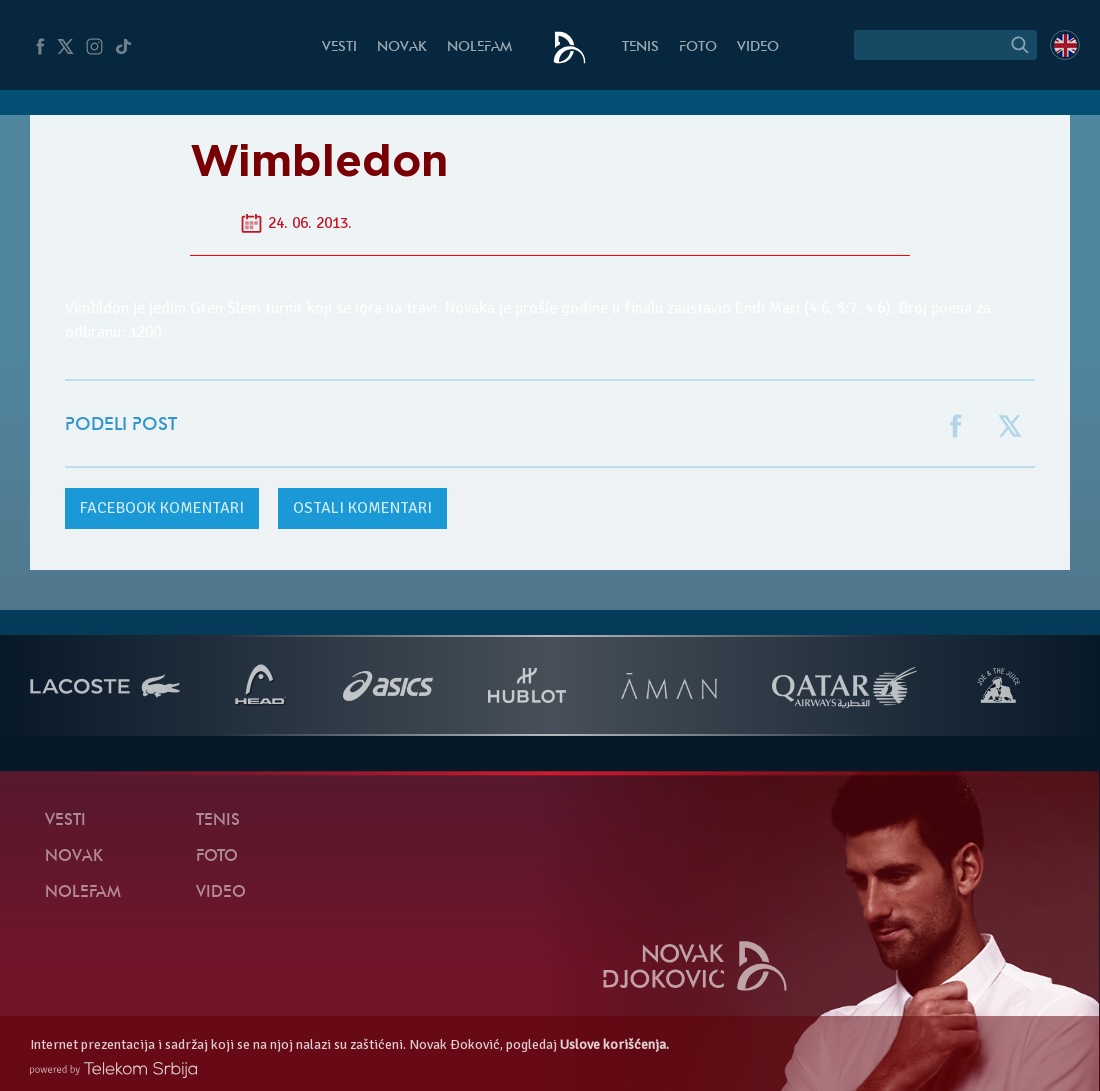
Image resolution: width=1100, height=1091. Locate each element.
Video (758, 47)
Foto (698, 47)
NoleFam (479, 47)
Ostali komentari (362, 508)
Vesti (339, 47)
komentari (162, 508)
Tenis (640, 47)
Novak (402, 47)
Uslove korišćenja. (614, 1044)
